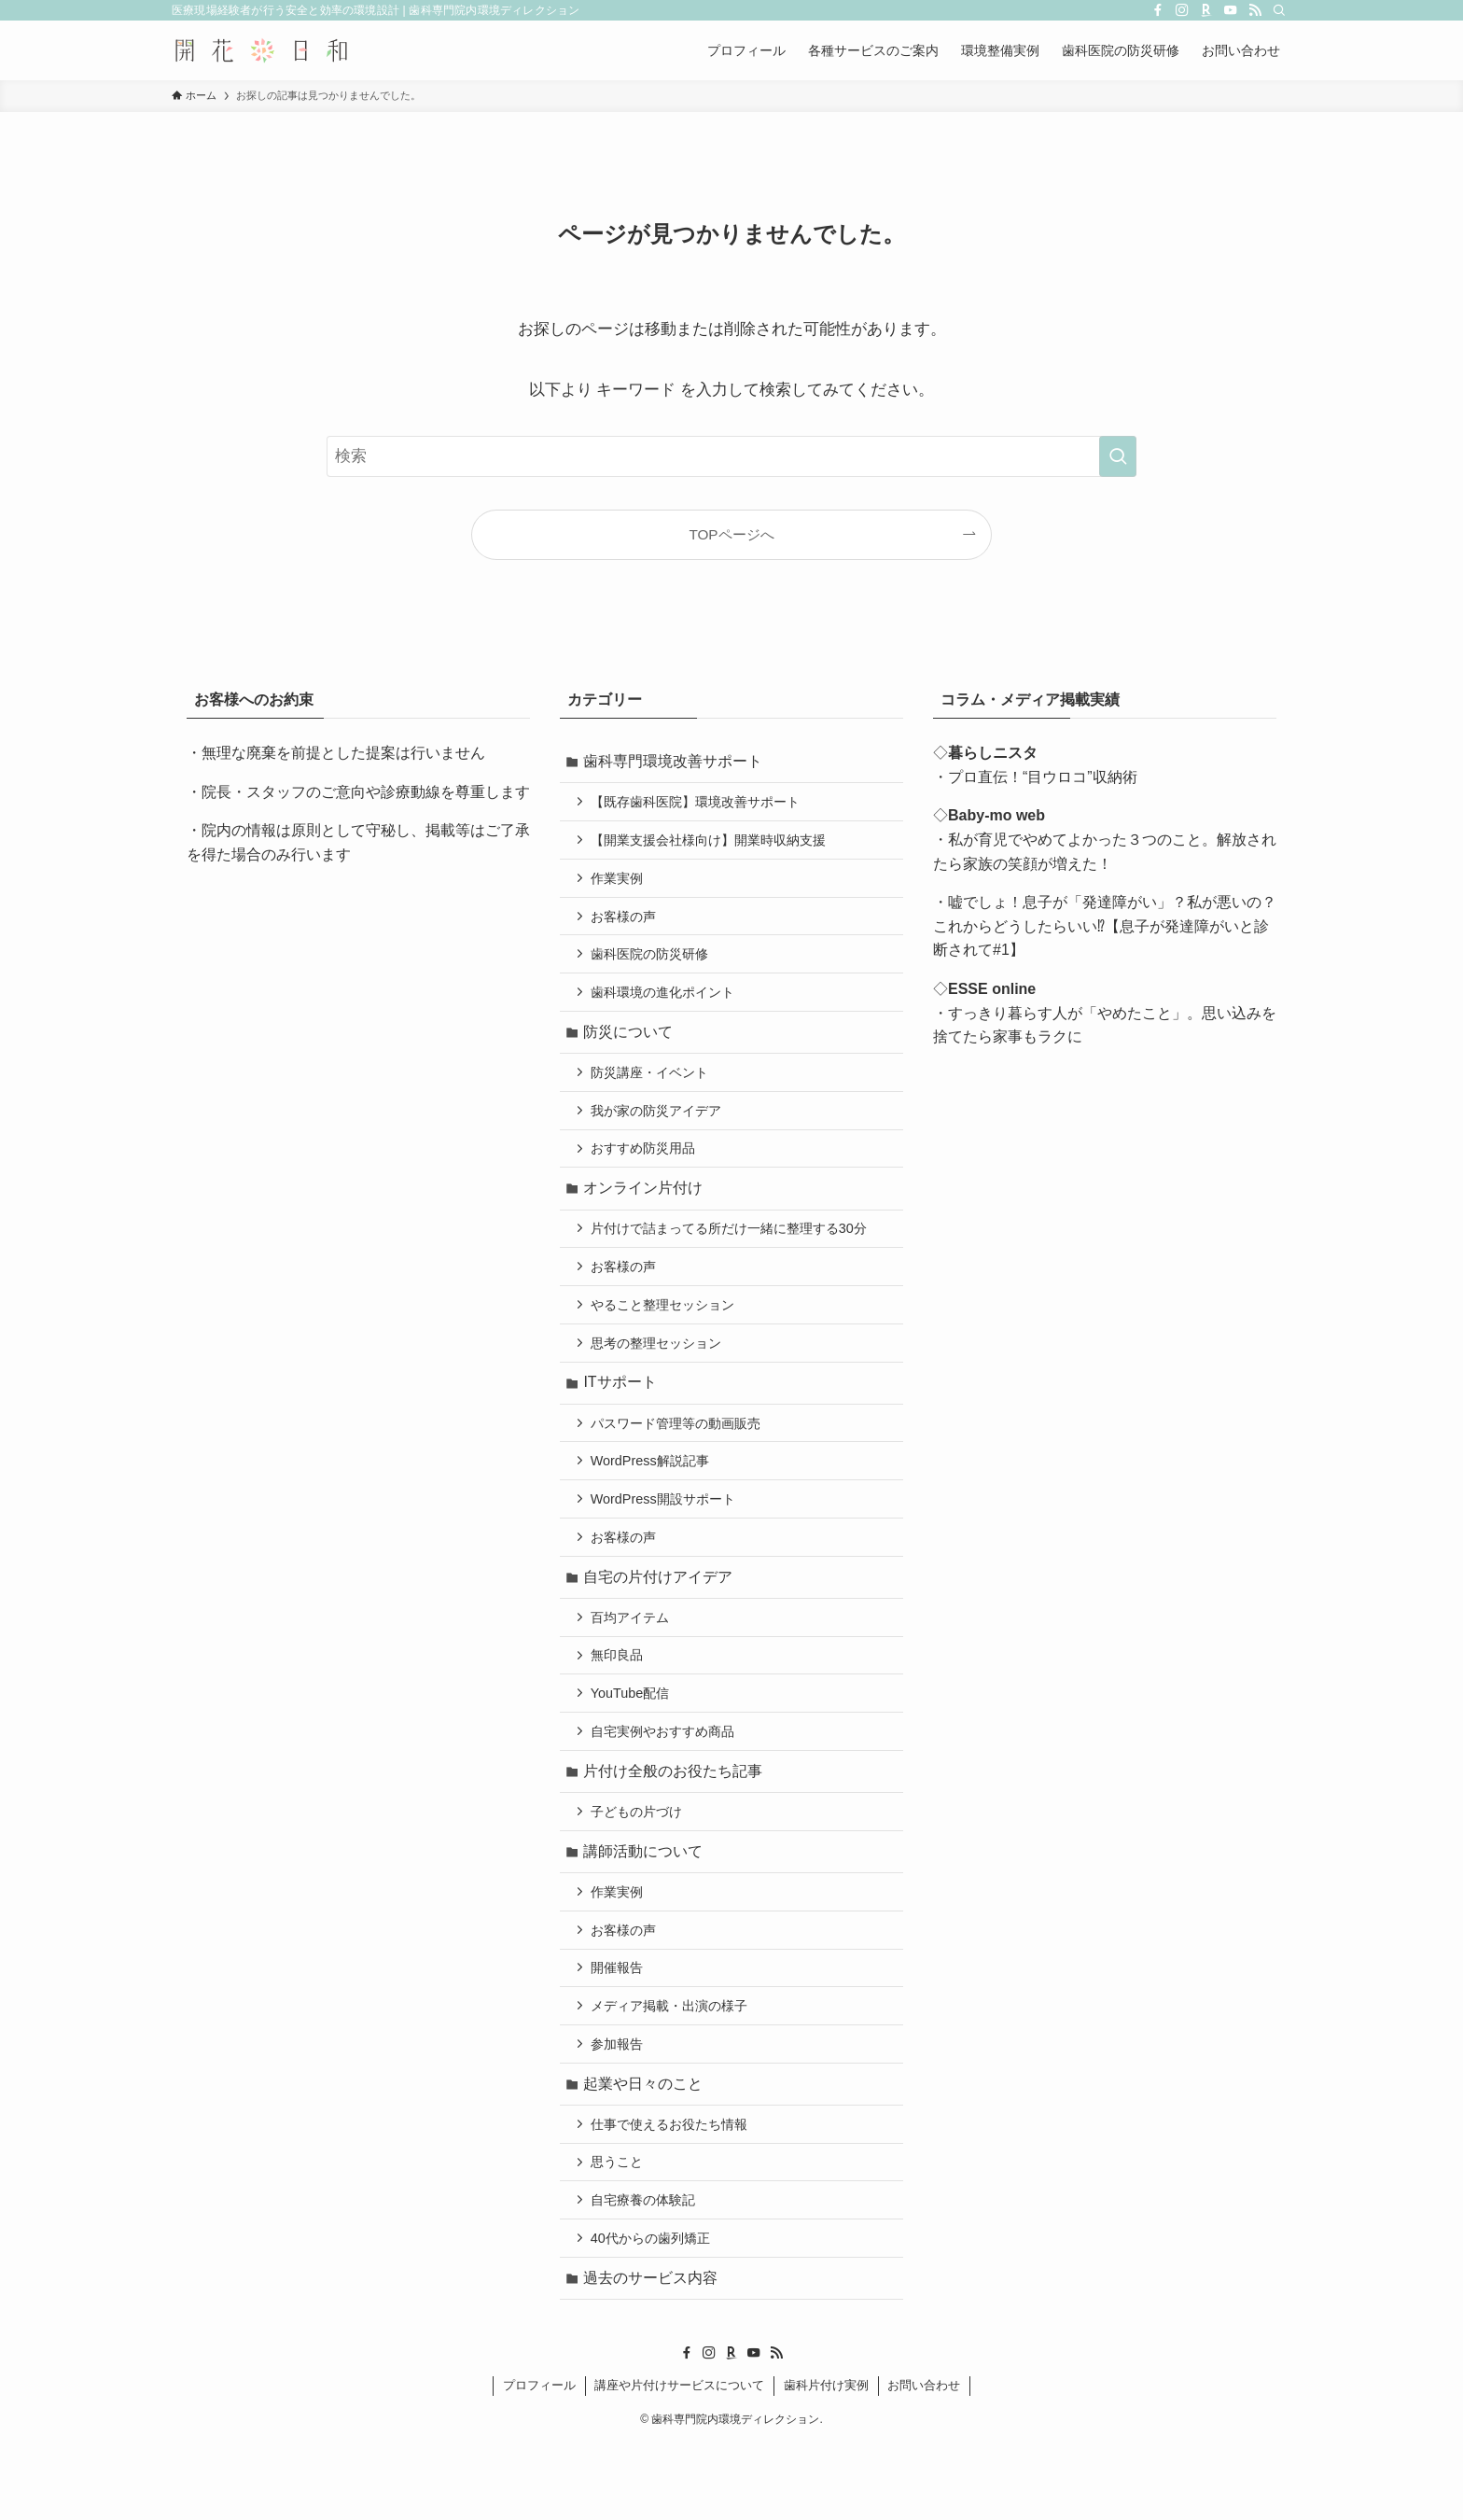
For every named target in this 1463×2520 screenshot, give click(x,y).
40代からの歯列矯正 (653, 2311)
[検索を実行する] (1117, 456)
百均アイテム (632, 1660)
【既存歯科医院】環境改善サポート (697, 804)
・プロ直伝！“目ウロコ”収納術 (1035, 777)
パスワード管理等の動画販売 (678, 1456)
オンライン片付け (645, 1210)
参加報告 (619, 2107)
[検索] (1279, 10)
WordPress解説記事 (652, 1496)
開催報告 (619, 2028)
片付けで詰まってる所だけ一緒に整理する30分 (731, 1252)
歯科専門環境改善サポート (675, 762)
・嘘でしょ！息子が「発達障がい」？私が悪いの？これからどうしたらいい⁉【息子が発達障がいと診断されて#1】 (1104, 926)
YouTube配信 (633, 1739)
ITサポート (622, 1413)
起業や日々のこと (645, 2149)
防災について (631, 1046)
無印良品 (619, 1700)
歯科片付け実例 (826, 2462)
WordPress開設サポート (665, 1536)
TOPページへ (731, 534)
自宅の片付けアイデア (660, 1618)
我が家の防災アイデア (658, 1128)
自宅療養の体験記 (645, 2271)
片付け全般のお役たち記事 (675, 1821)
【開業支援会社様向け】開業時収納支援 (711, 844)
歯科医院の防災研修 (652, 964)
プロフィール (539, 2462)
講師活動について (645, 1905)
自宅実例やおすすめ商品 (665, 1779)
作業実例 (619, 884)
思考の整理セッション (658, 1372)
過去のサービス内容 (653, 2353)
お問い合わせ (923, 2462)
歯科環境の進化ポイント (665, 1004)
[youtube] (1231, 10)
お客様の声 (626, 924)
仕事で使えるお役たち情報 (671, 2191)
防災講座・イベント (652, 1088)
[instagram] (1182, 10)
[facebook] (1158, 10)
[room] (1206, 10)
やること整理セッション (665, 1332)
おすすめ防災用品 (645, 1168)
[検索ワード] (731, 456)
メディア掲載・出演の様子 (671, 2068)
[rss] (1255, 10)
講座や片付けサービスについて (679, 2462)
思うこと (619, 2231)
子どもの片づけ (639, 1863)
